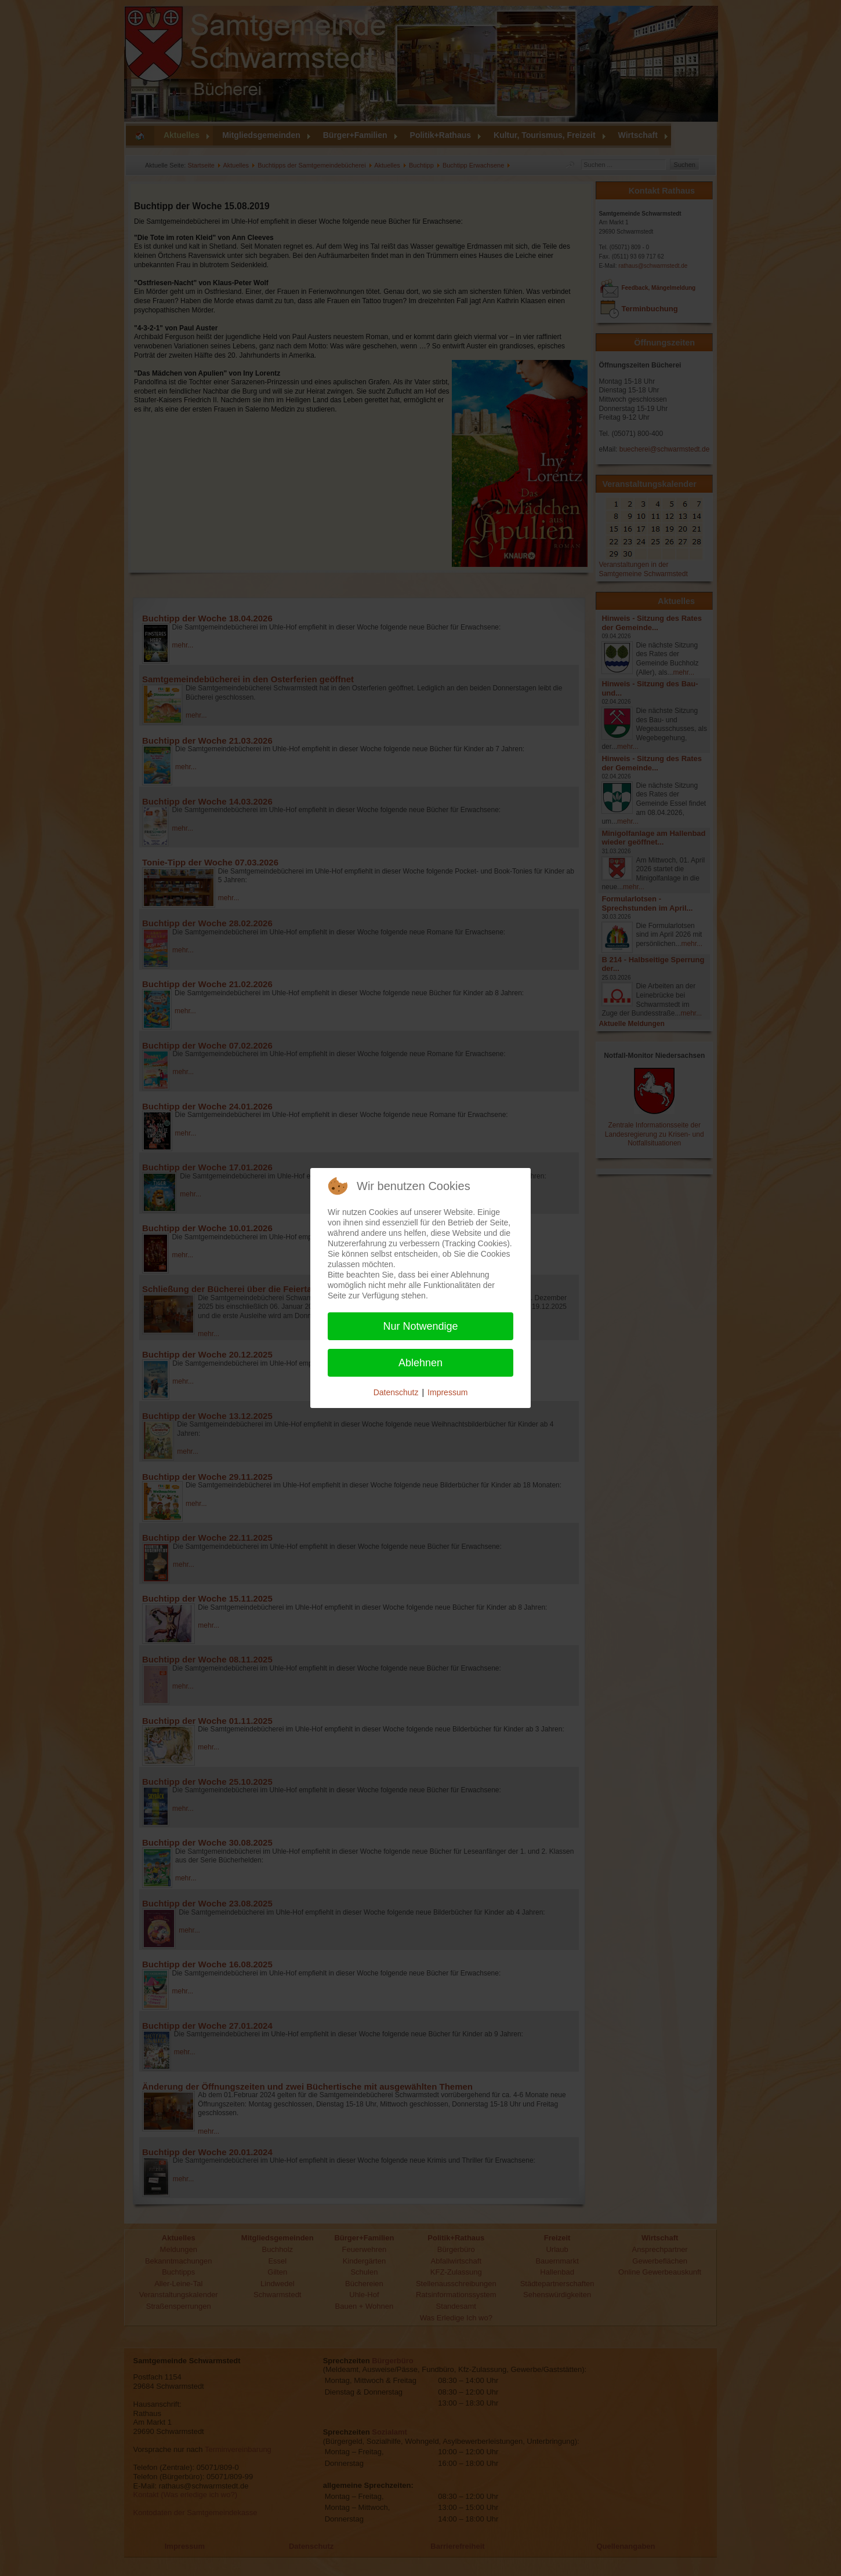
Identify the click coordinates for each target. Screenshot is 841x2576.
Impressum (447, 1392)
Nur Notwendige (420, 1326)
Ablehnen (420, 1363)
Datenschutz (396, 1392)
